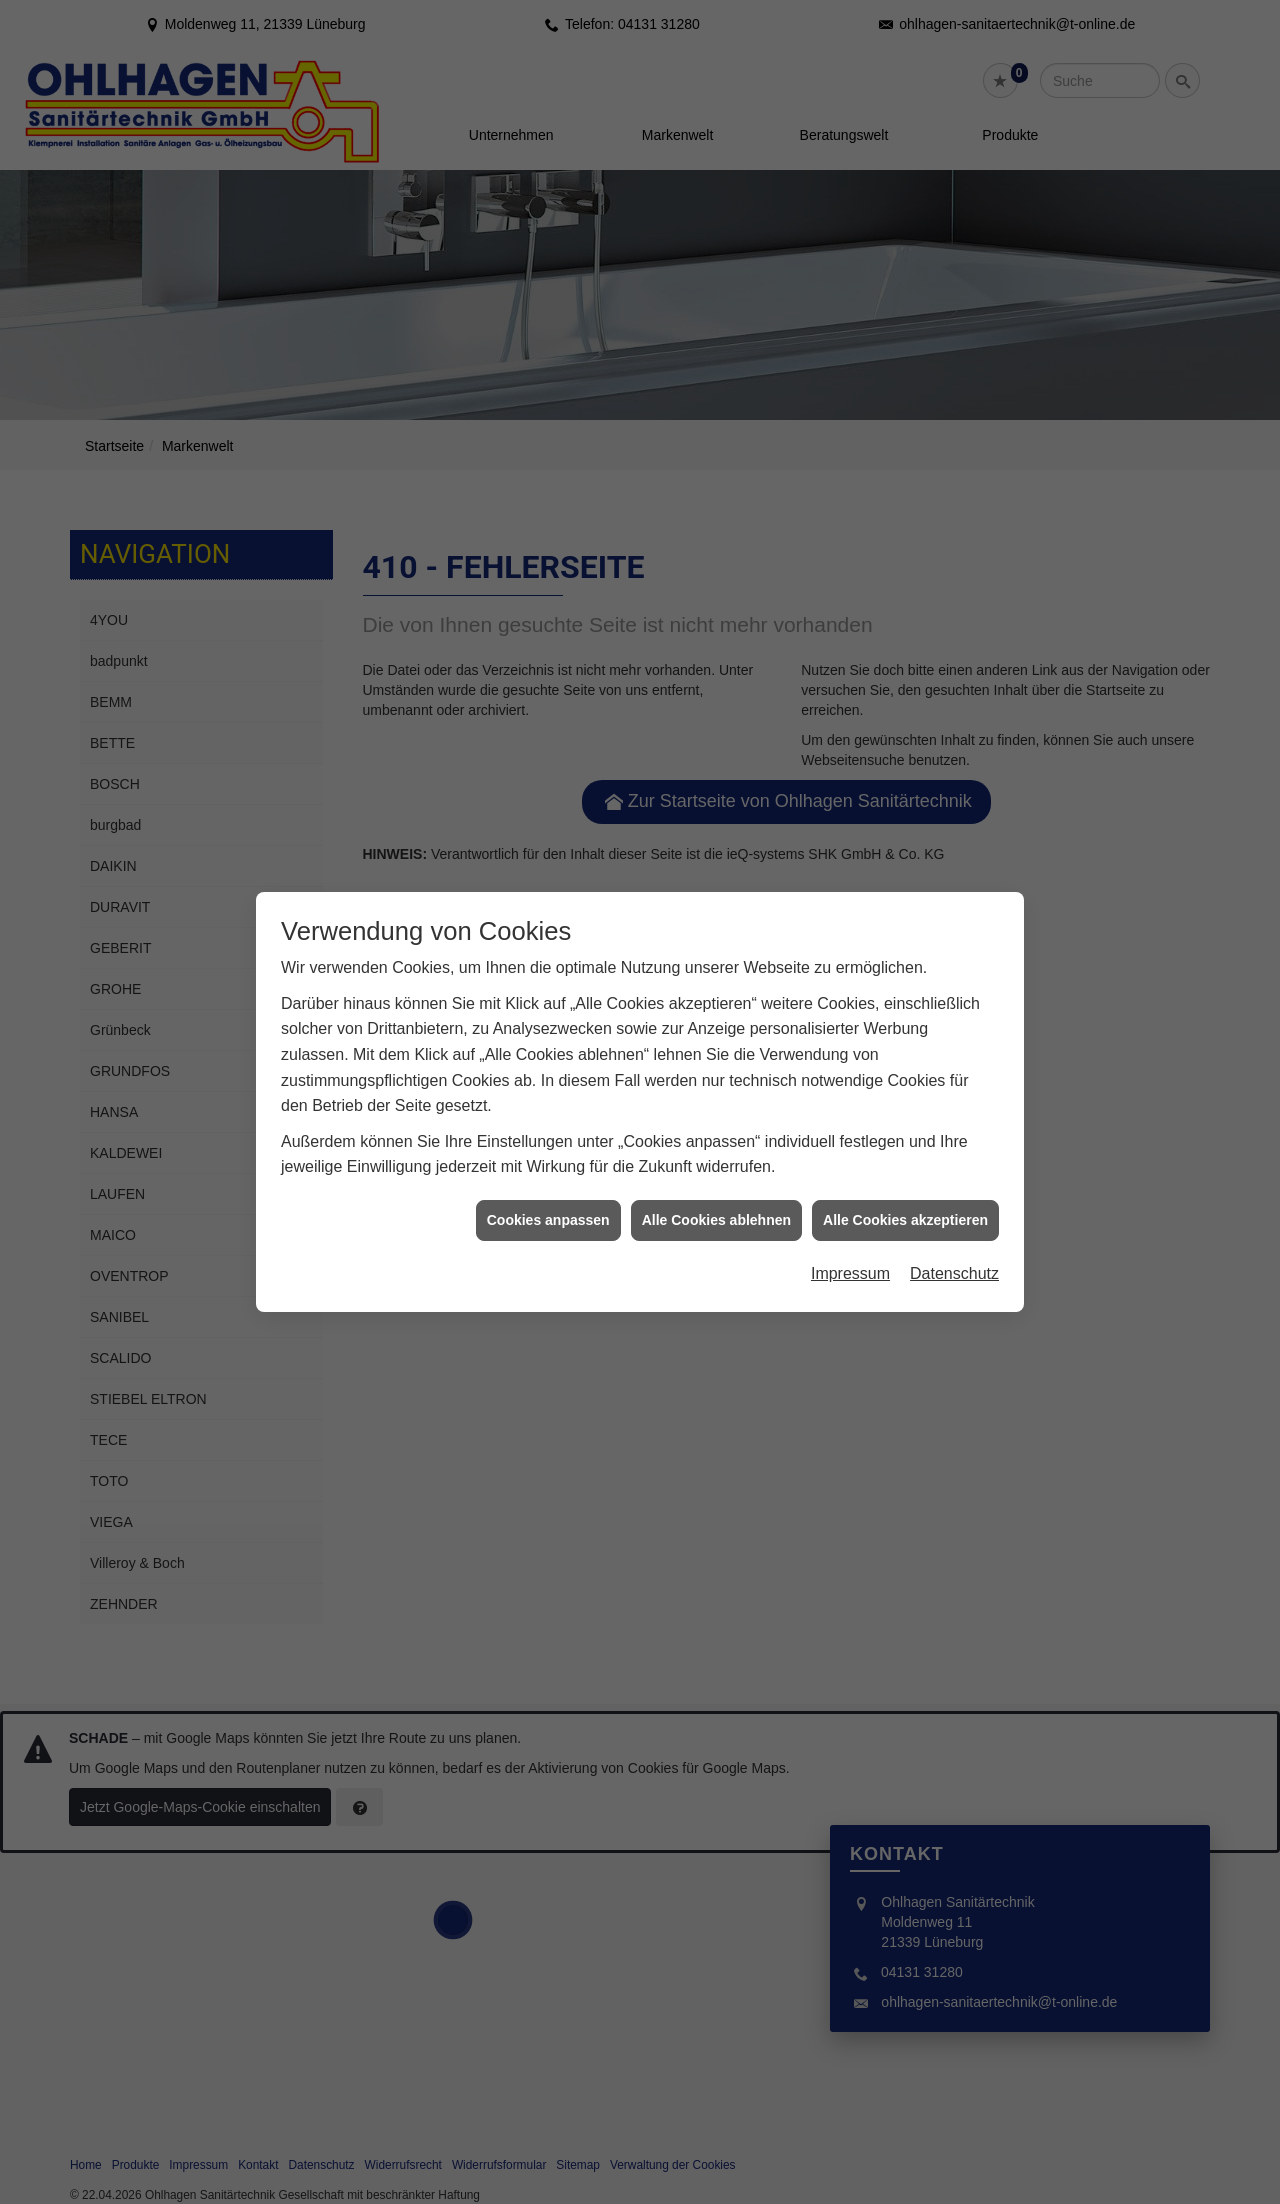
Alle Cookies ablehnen (716, 1191)
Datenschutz (954, 1244)
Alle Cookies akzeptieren (905, 1191)
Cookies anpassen (548, 1191)
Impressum (850, 1244)
